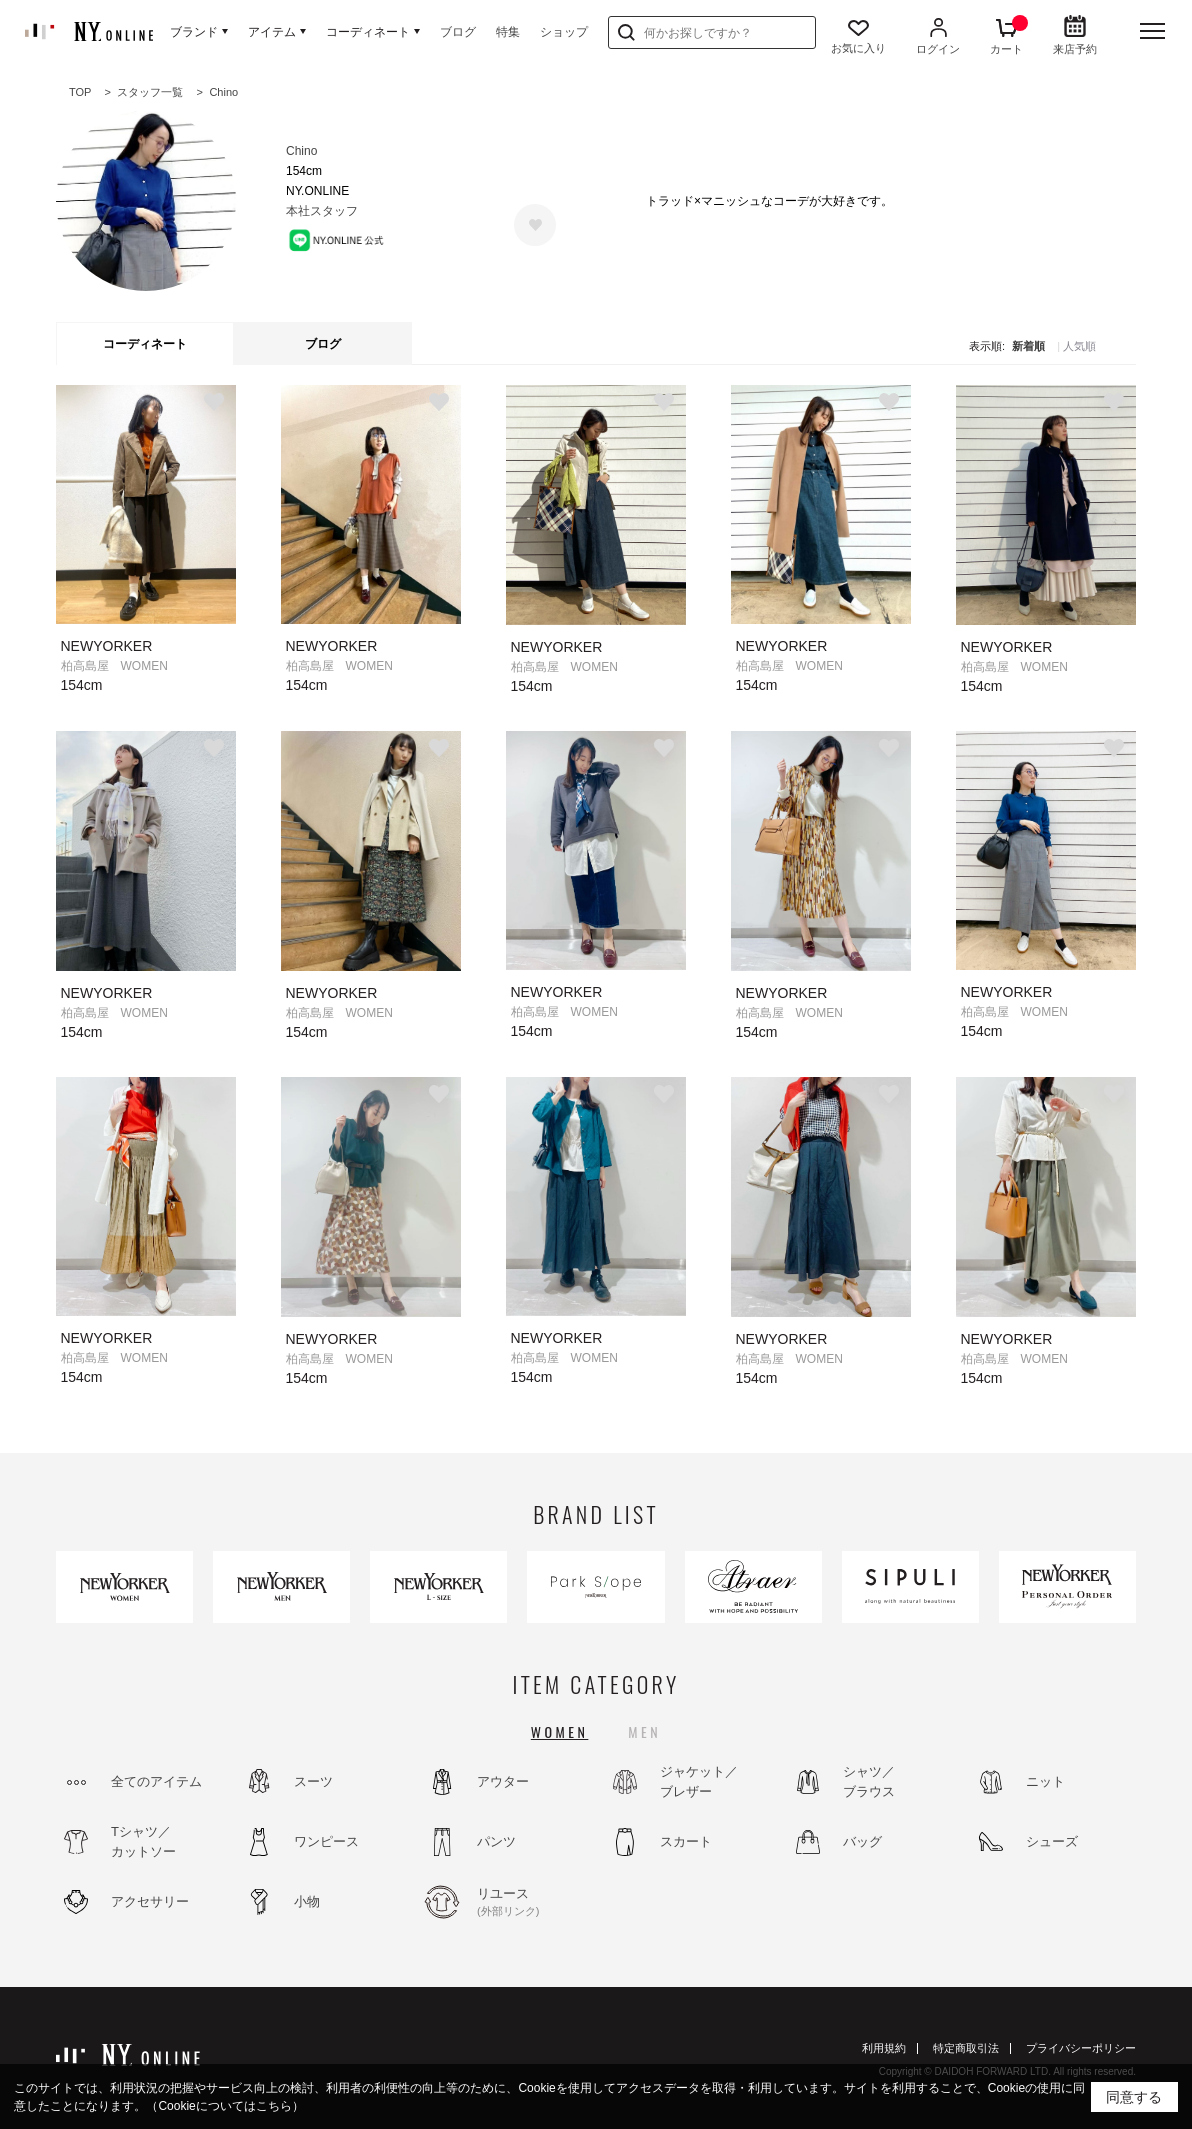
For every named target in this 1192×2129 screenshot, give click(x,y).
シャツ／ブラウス (869, 1781)
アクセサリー (150, 1901)
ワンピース (326, 1841)
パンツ (496, 1841)
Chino (301, 151)
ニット (1045, 1781)
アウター (503, 1781)
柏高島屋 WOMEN (114, 666)
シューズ (1052, 1841)
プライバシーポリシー (1081, 2048)
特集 (508, 32)
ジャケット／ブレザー (699, 1781)
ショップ (564, 32)
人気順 (1079, 346)
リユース (531, 1903)
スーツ (313, 1781)
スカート (686, 1841)
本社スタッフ (322, 211)
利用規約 (884, 2048)
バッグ (862, 1841)
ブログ (458, 32)
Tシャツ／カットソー (143, 1841)
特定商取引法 (966, 2048)
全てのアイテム (156, 1781)
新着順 (1028, 346)
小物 (307, 1901)
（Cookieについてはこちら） (224, 2106)
